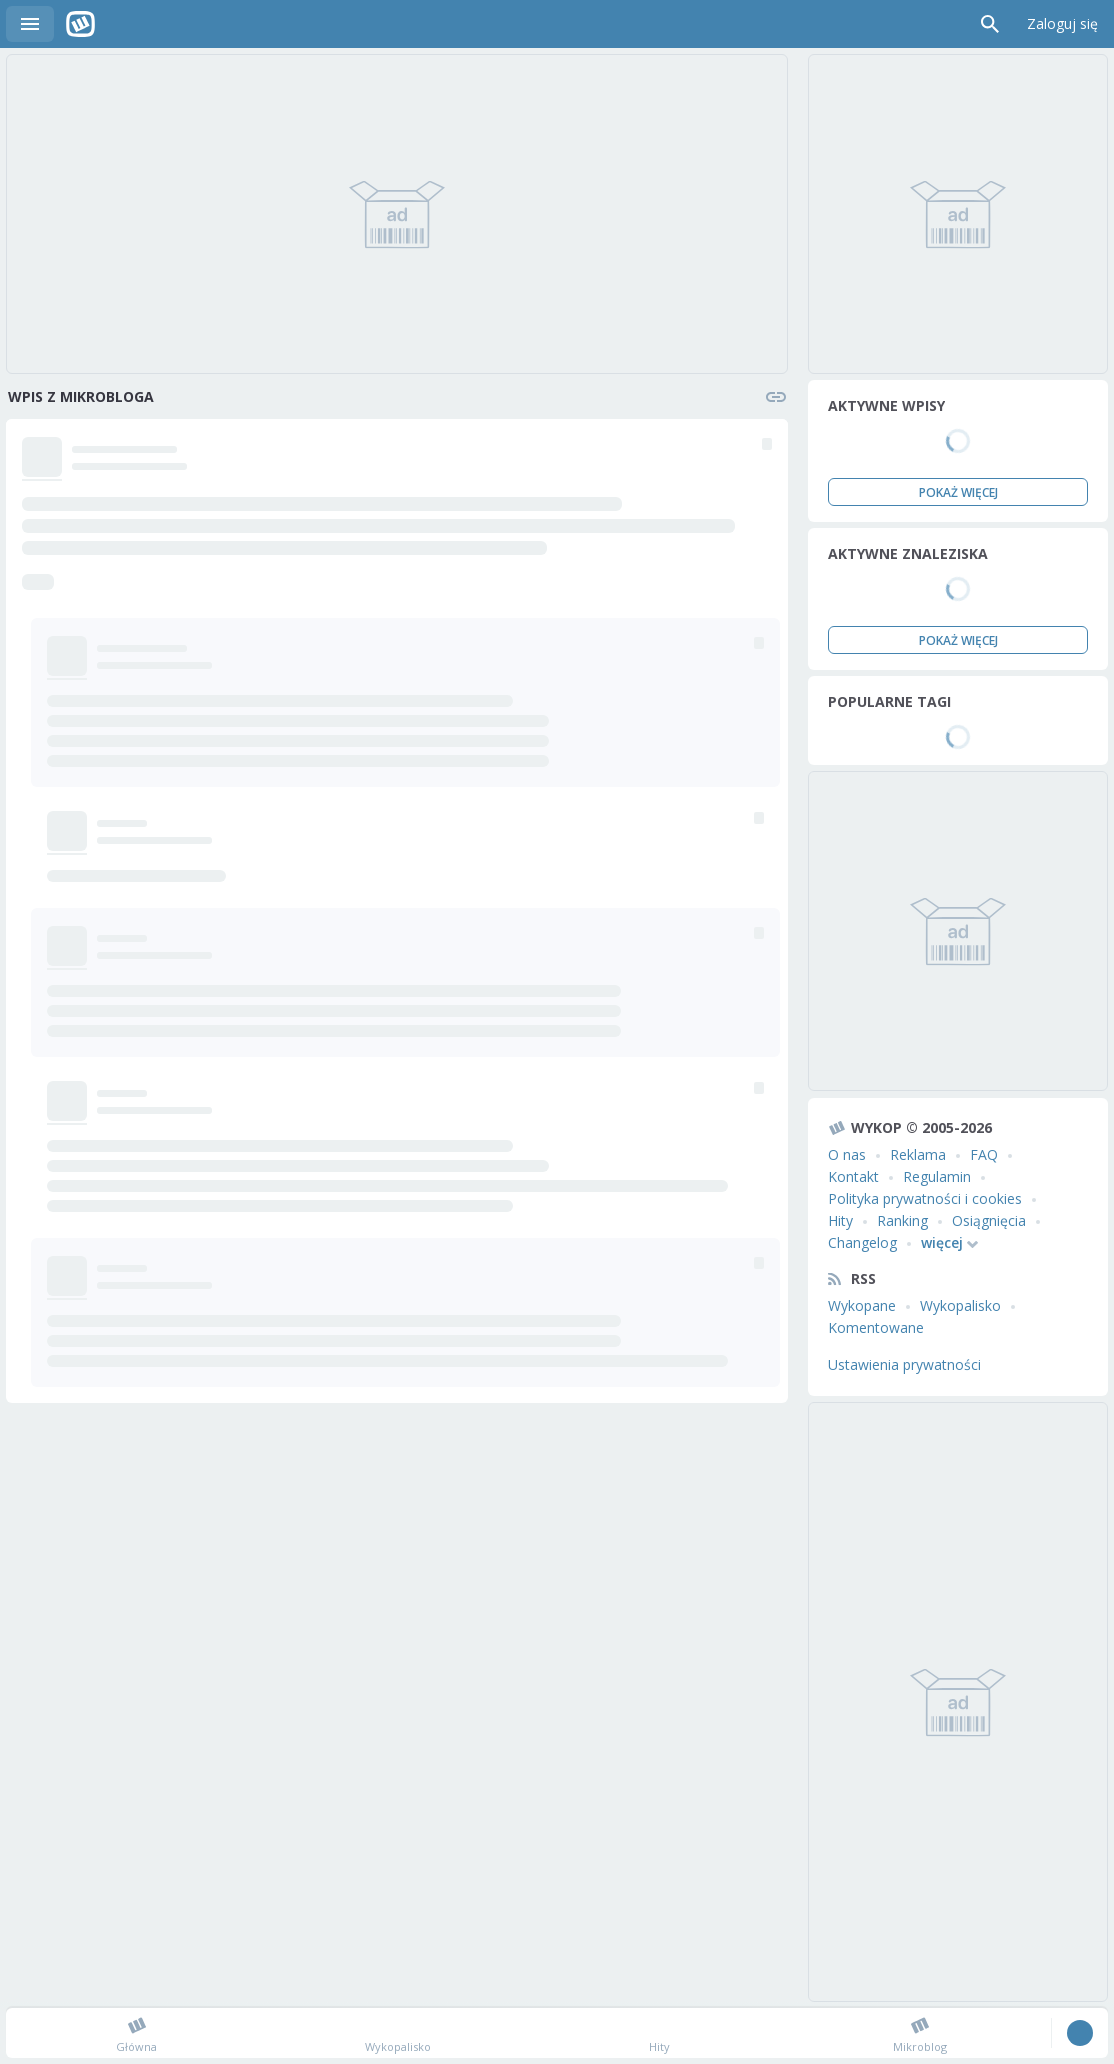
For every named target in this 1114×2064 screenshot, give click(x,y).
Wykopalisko (960, 1305)
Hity (840, 1220)
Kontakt (853, 1176)
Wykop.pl (80, 24)
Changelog (862, 1242)
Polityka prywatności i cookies (925, 1198)
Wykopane (862, 1305)
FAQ (984, 1154)
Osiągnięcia (989, 1220)
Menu (30, 24)
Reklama (918, 1154)
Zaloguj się (1062, 23)
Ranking (902, 1220)
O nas (847, 1154)
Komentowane (876, 1327)
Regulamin (937, 1176)
